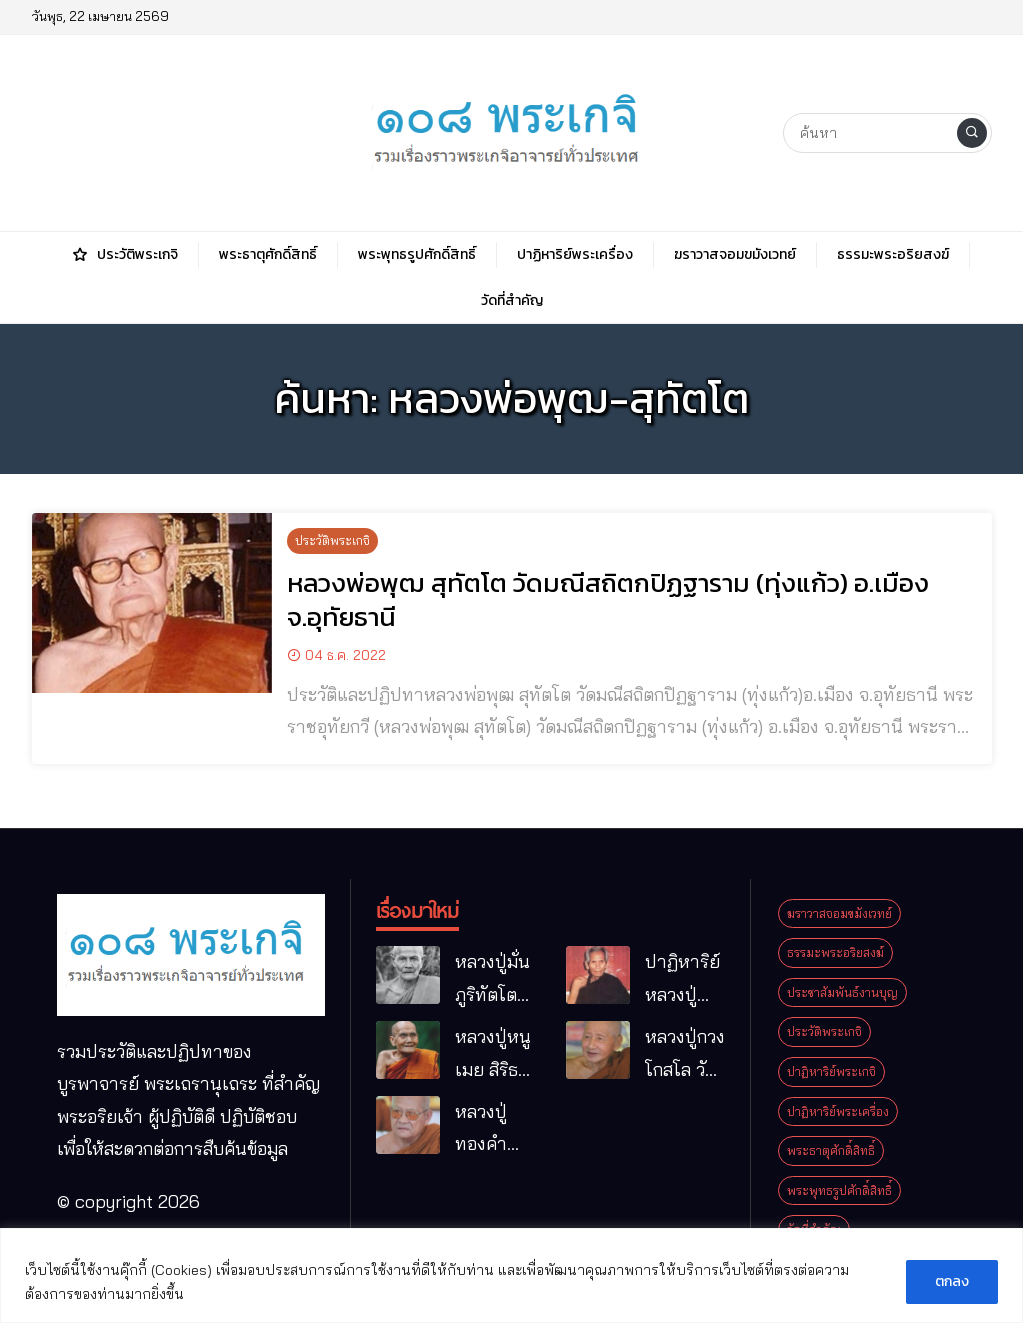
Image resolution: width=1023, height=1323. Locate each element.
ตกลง (952, 1281)
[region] (511, 1275)
